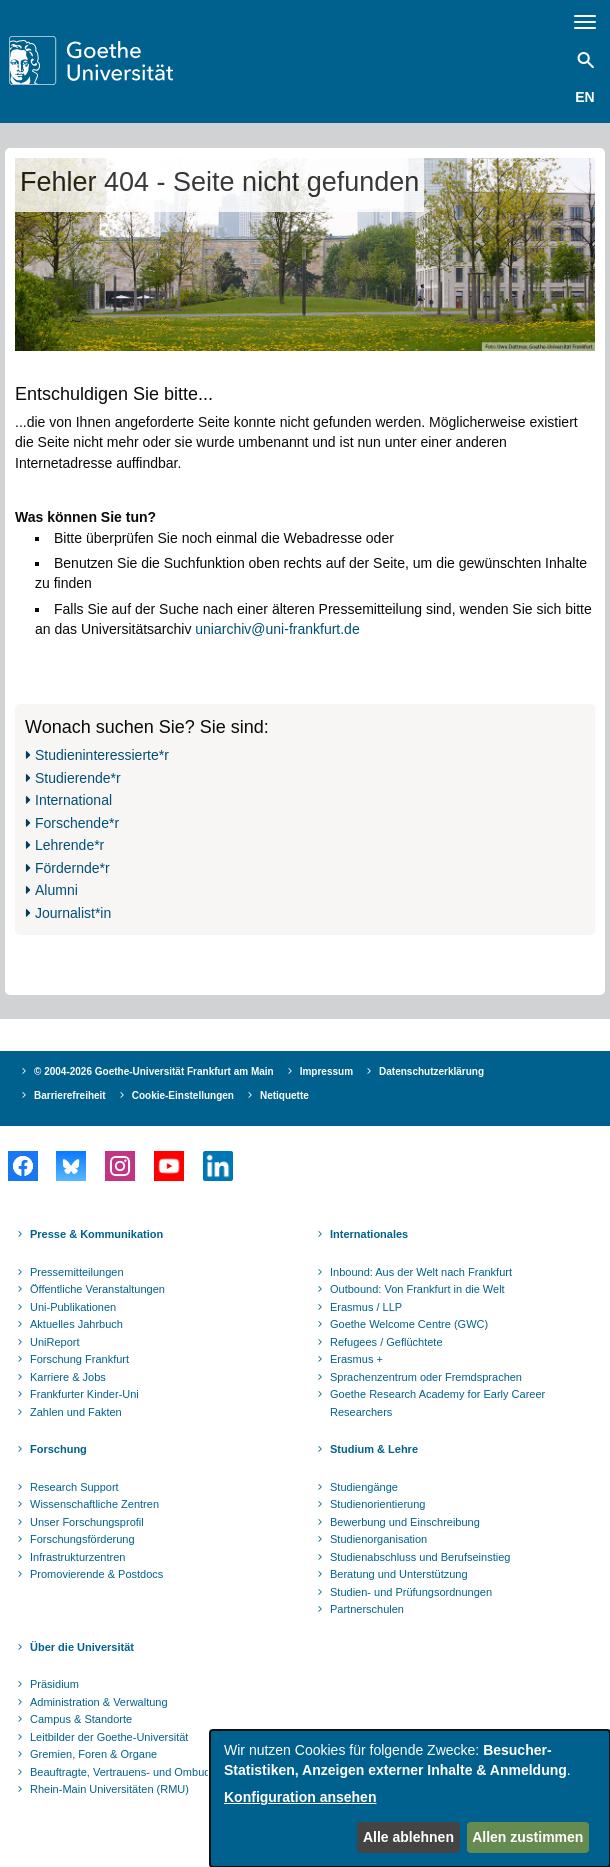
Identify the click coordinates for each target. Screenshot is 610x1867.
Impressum (326, 1071)
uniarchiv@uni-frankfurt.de (277, 629)
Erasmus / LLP (366, 1307)
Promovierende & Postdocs (96, 1574)
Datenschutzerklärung (431, 1071)
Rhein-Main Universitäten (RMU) (109, 1789)
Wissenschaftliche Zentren (94, 1504)
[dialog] (410, 1798)
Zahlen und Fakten (76, 1412)
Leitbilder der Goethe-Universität (109, 1737)
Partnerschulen (367, 1609)
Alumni (56, 890)
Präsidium (54, 1684)
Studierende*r (78, 778)
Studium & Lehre (374, 1449)
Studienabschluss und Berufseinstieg (420, 1557)
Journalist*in (73, 913)
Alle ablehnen (408, 1837)
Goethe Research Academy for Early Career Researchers (437, 1403)
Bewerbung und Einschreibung (405, 1522)
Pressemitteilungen (77, 1272)
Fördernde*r (72, 868)
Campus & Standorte (81, 1719)
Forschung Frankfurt (79, 1359)
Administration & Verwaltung (99, 1702)
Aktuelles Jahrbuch (76, 1324)
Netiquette (284, 1095)
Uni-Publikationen (73, 1307)
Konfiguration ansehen (300, 1797)
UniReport (55, 1342)
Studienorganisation (378, 1539)
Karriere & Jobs (68, 1377)
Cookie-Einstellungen (183, 1095)
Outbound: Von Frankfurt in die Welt (417, 1289)
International (73, 800)
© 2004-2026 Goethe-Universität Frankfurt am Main (154, 1071)
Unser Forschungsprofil (87, 1522)
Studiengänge (364, 1487)
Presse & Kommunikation (96, 1234)
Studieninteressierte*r (102, 755)
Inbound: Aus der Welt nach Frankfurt (421, 1272)
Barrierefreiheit (70, 1095)
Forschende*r (77, 823)
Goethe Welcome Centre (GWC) (409, 1324)
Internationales (369, 1234)
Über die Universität (82, 1647)
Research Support (74, 1487)
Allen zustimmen (527, 1837)
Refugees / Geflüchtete (386, 1342)
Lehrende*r (69, 845)
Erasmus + (356, 1359)
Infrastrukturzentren (77, 1557)
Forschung (58, 1449)
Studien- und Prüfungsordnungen (411, 1592)
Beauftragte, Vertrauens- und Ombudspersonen (146, 1772)
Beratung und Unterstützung (399, 1574)
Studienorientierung (377, 1504)
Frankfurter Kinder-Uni (84, 1394)
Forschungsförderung (82, 1539)
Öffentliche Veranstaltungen (97, 1289)
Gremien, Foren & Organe (93, 1754)
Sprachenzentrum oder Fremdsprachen (426, 1377)
